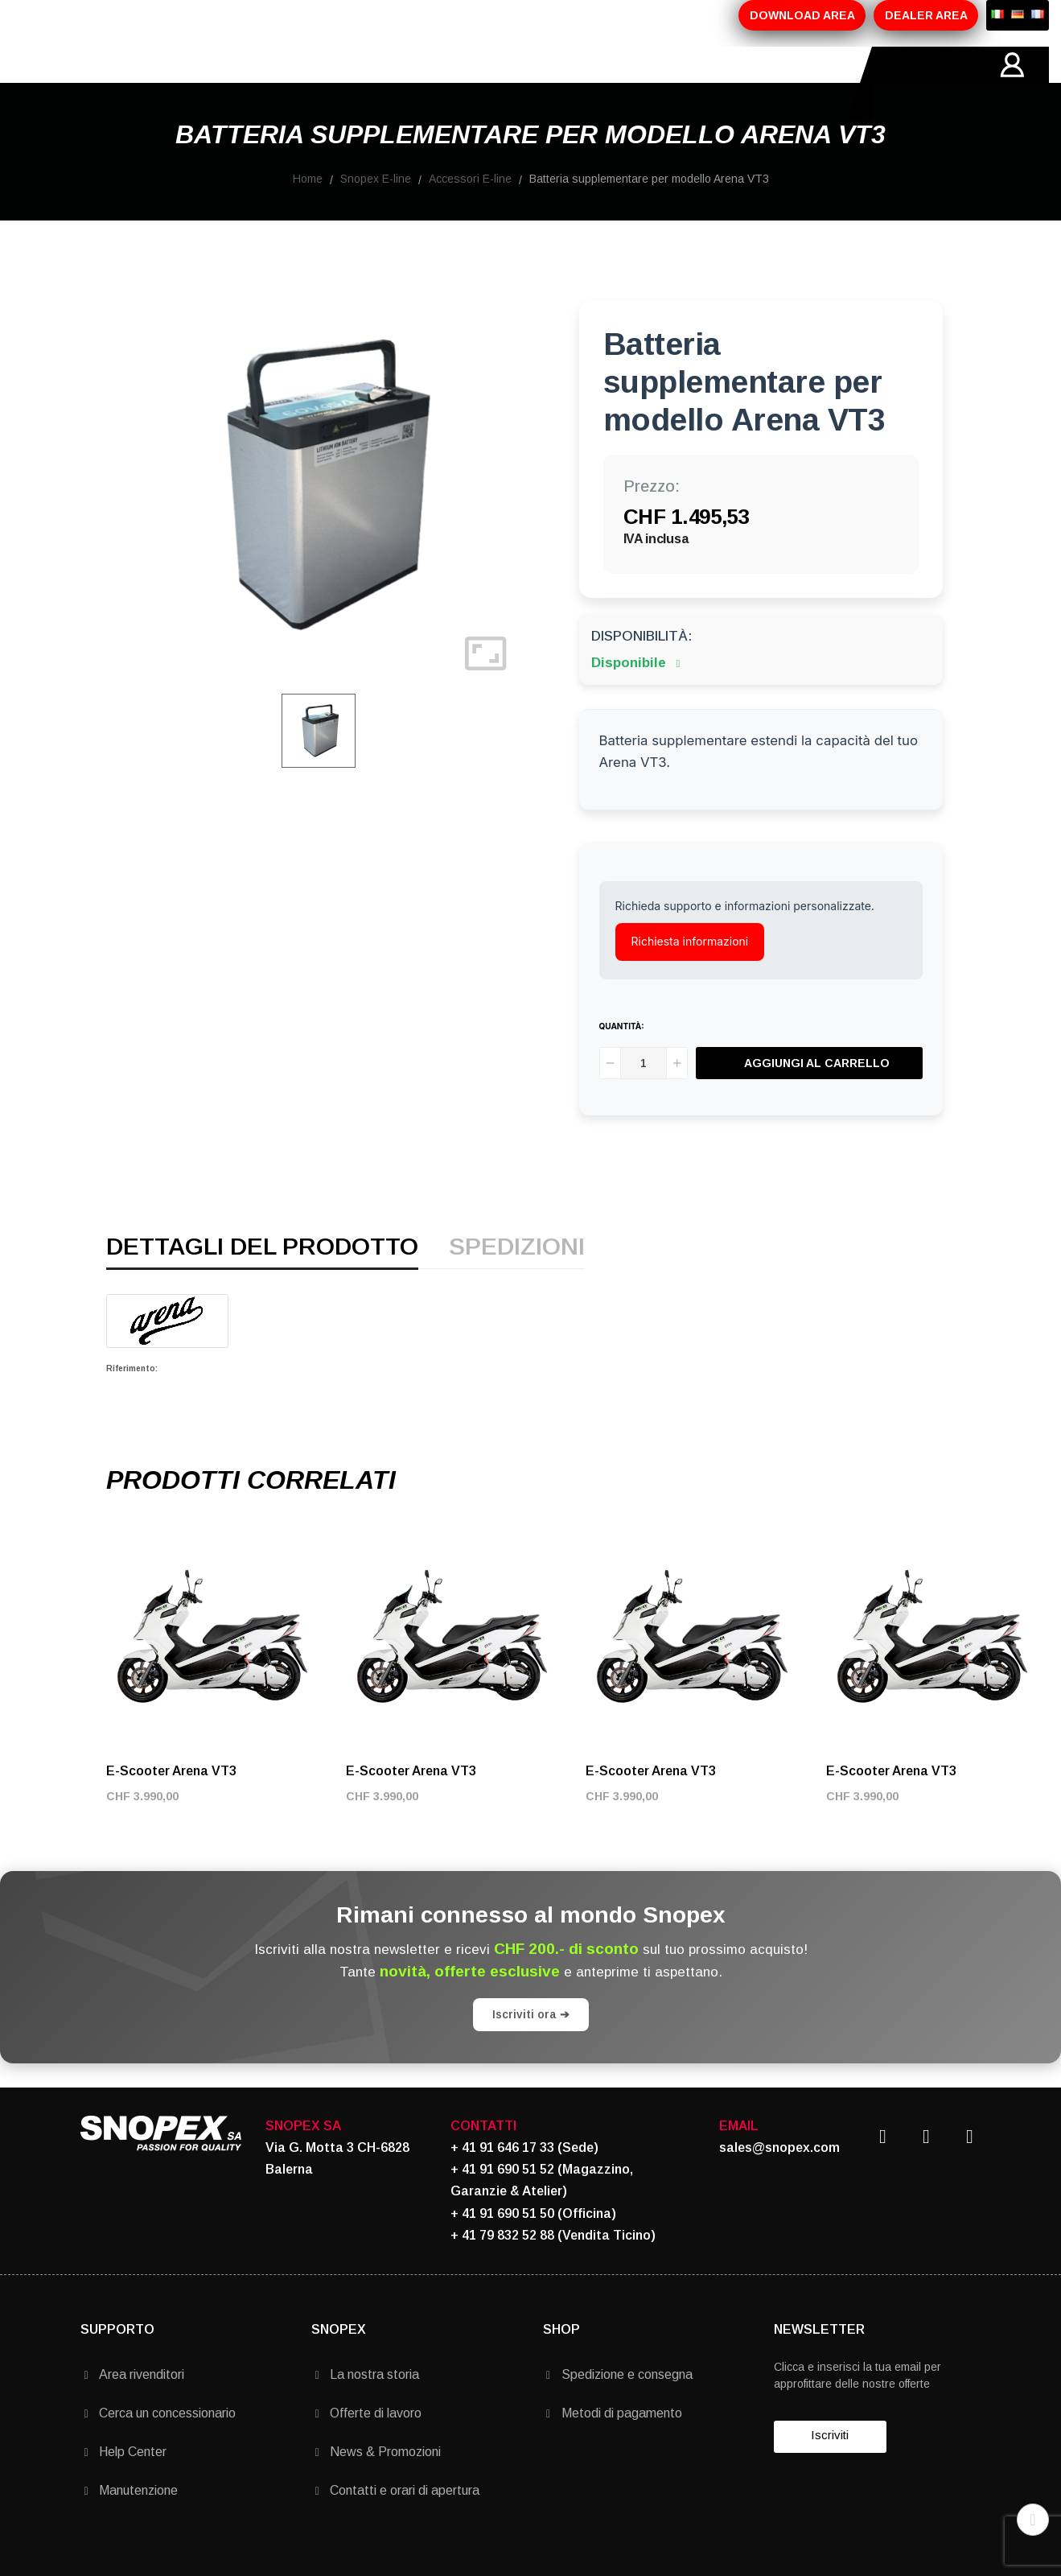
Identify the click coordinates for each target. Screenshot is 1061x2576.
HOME (100, 82)
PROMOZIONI (364, 82)
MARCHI (456, 82)
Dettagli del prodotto (262, 1284)
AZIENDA (174, 82)
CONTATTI (539, 82)
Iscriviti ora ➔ (531, 2050)
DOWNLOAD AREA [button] (802, 15)
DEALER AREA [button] (926, 15)
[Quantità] (643, 1099)
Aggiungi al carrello (817, 1099)
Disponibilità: (641, 672)
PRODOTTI (262, 82)
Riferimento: (132, 1404)
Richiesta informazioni (690, 977)
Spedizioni (517, 1284)
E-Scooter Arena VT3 (171, 1807)
